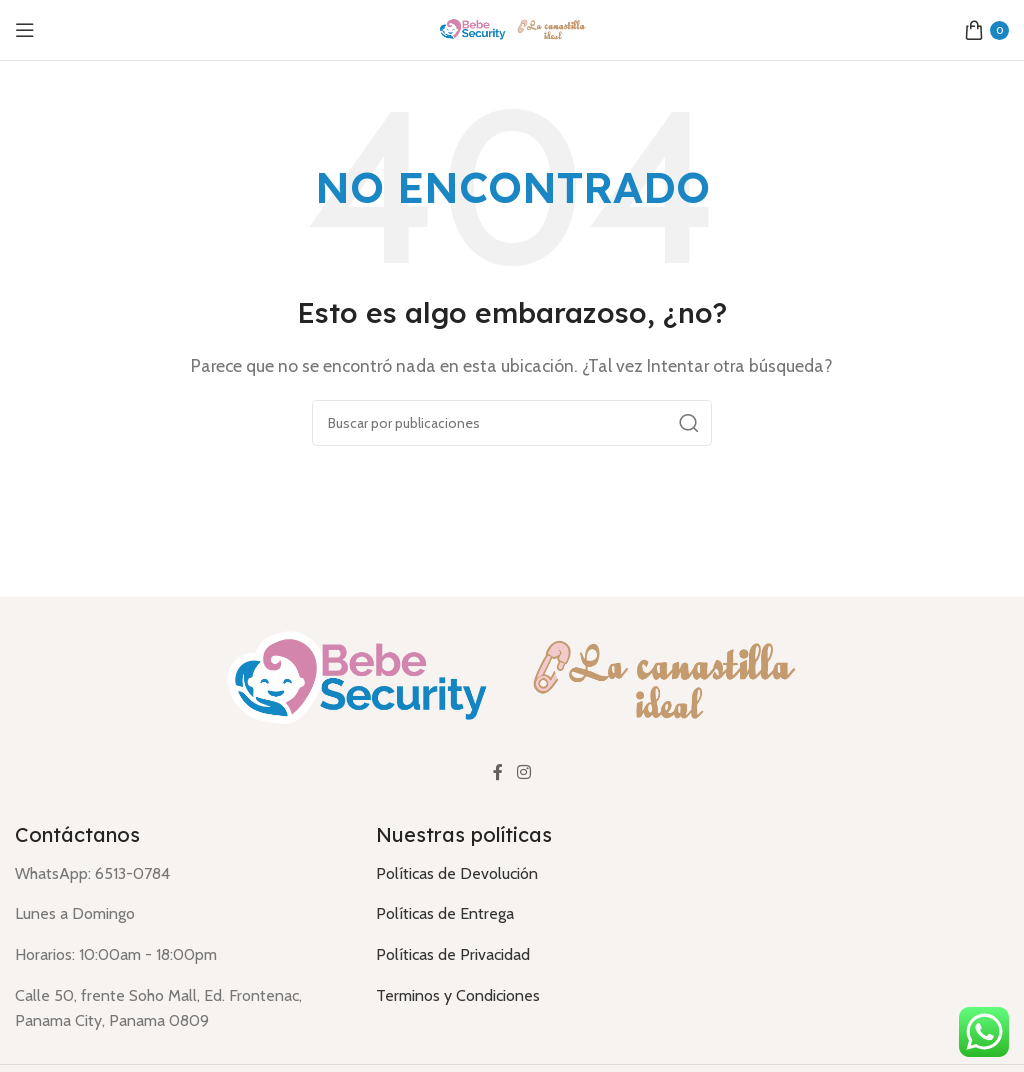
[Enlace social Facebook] (498, 772)
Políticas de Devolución (457, 873)
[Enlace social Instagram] (523, 772)
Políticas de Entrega (445, 913)
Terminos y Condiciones (458, 995)
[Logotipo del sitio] (512, 28)
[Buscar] (512, 423)
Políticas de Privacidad (453, 954)
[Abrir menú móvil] (25, 30)
